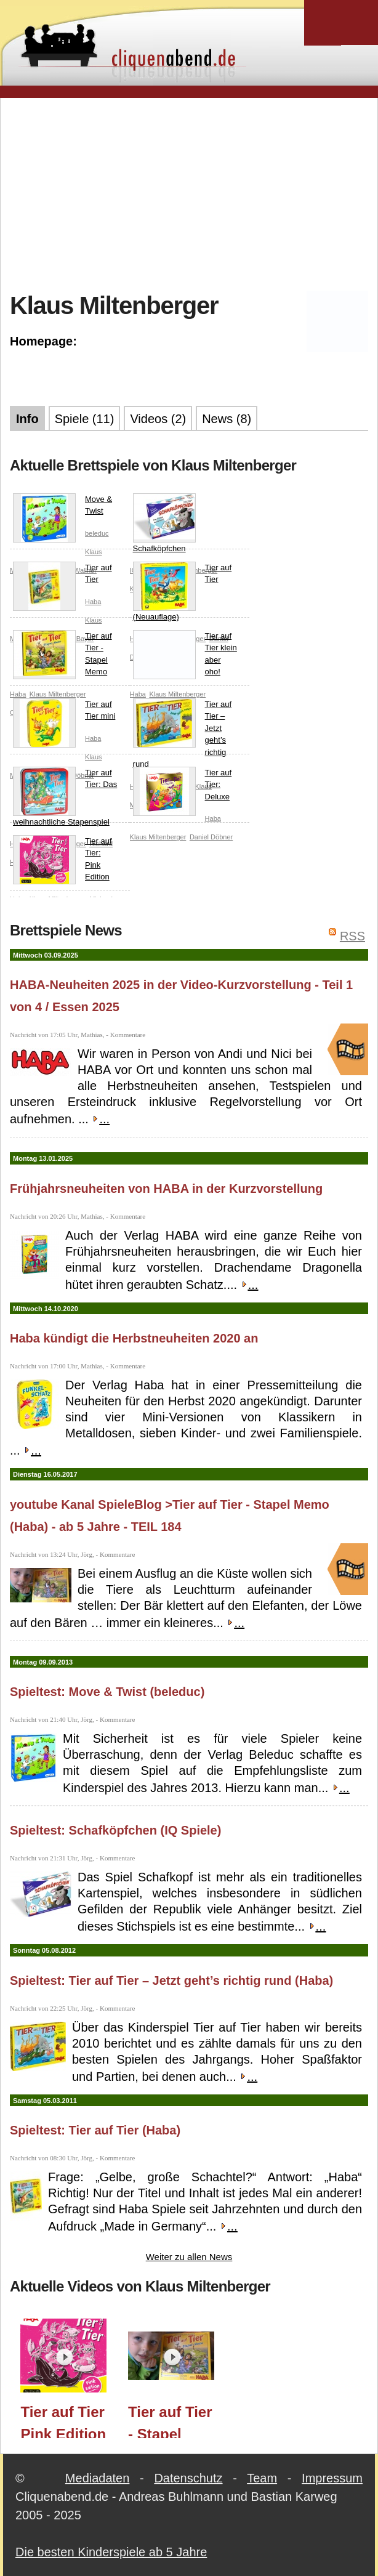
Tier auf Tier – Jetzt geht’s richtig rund (182, 733)
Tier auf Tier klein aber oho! (185, 654)
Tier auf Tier (62, 576)
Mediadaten (97, 2478)
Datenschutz (188, 2478)
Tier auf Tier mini (64, 712)
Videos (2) (158, 419)
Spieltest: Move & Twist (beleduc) (107, 1691)
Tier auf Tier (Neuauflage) (182, 591)
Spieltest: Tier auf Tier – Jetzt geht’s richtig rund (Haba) (171, 1980)
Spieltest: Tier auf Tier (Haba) (95, 2130)
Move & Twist (62, 507)
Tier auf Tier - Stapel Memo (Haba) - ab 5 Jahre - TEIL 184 (172, 2421)
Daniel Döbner (211, 837)
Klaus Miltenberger (158, 837)
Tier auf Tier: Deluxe (182, 787)
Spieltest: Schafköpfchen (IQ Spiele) (115, 1830)
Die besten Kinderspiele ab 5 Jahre (111, 2552)
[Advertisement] (194, 193)
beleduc (97, 533)
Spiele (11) (85, 419)
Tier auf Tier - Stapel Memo (62, 654)
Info (27, 419)
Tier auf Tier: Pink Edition (62, 859)
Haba (93, 601)
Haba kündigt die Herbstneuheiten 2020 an (134, 1338)
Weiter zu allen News (189, 2256)
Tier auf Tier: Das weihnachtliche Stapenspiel (65, 796)
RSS (352, 936)
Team (262, 2478)
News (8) (226, 419)
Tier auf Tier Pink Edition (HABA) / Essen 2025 (63, 2421)
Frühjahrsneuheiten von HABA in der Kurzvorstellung (166, 1188)
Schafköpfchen (164, 523)
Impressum (332, 2478)
